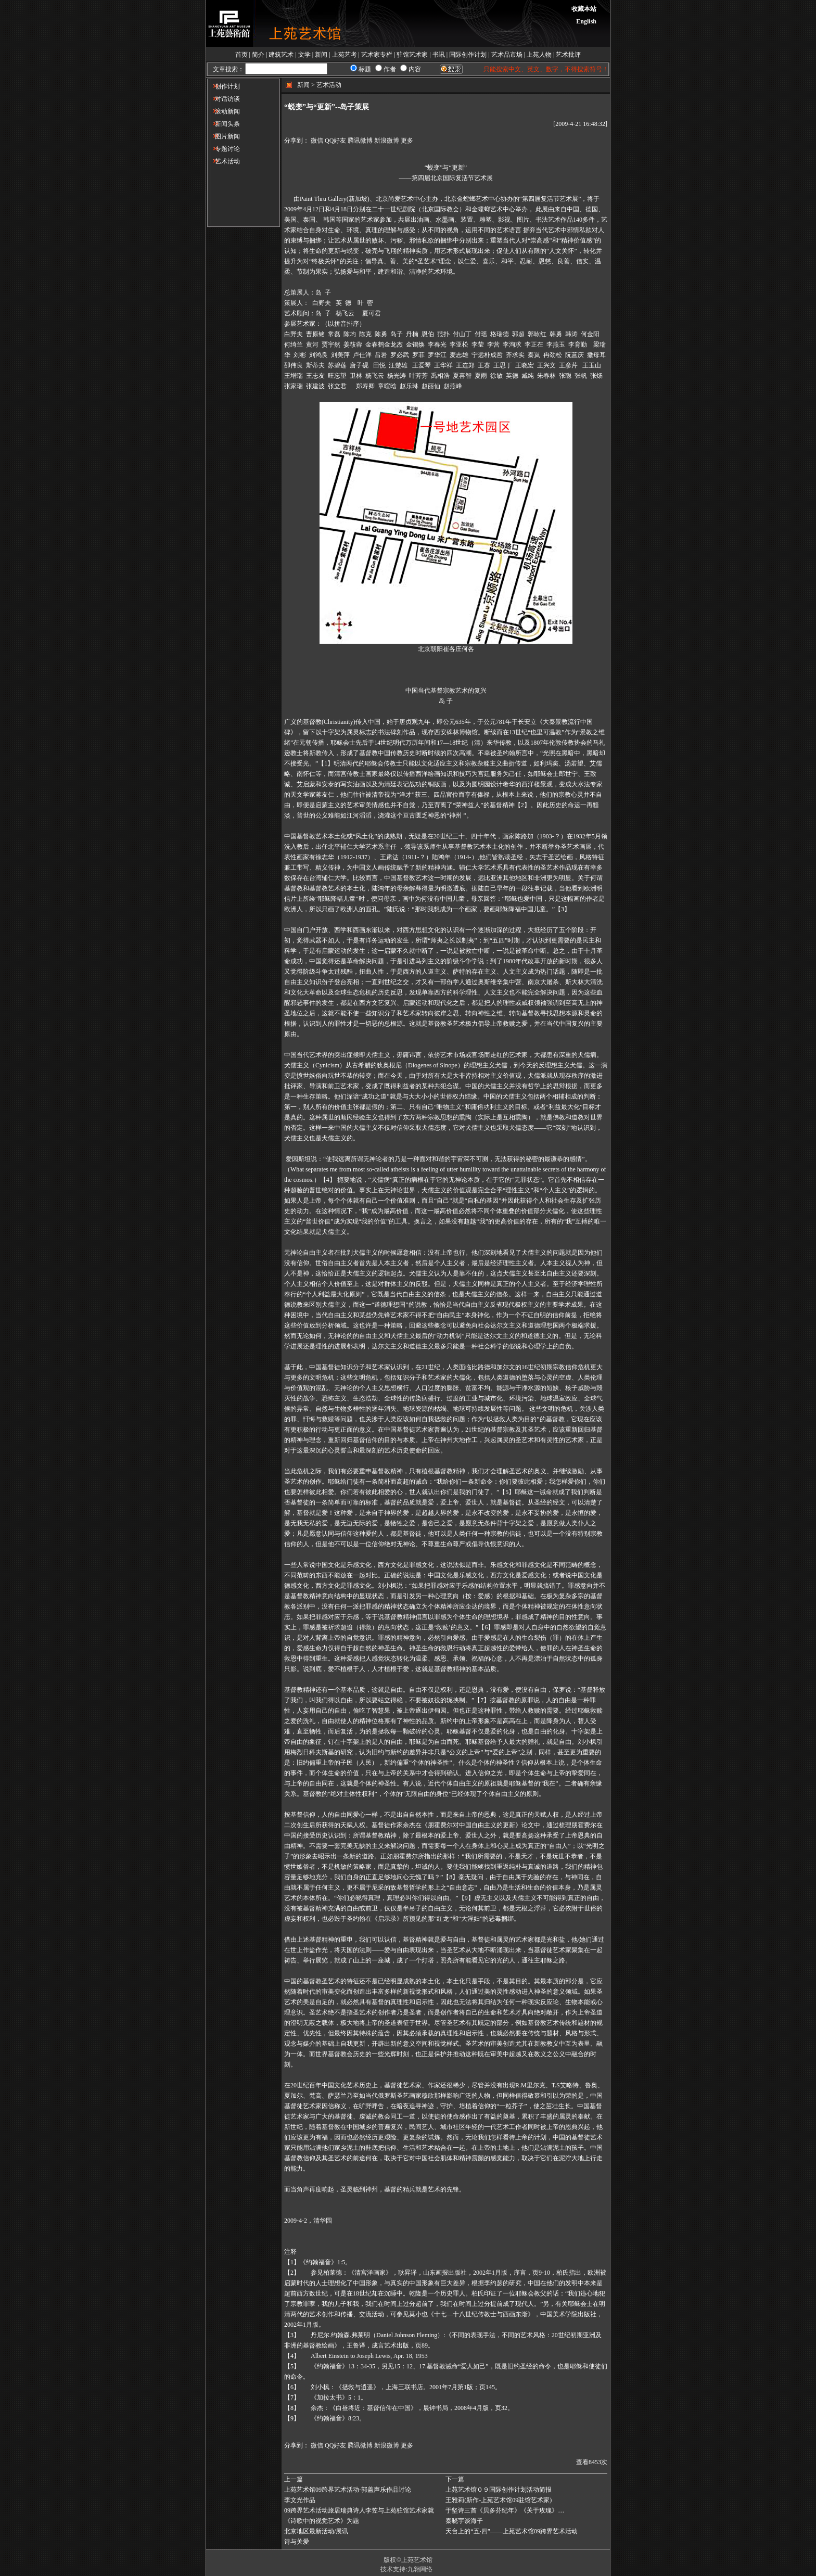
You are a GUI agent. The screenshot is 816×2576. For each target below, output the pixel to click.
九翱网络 (419, 2569)
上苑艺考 (344, 54)
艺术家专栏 (376, 54)
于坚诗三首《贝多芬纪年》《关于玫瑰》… (504, 2510)
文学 (304, 54)
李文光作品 (299, 2500)
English (586, 21)
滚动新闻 (223, 111)
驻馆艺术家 (412, 54)
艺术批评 (568, 54)
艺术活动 (223, 161)
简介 (258, 54)
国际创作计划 (468, 54)
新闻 (321, 54)
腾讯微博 (360, 140)
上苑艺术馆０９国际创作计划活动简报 (498, 2489)
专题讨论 (223, 148)
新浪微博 (386, 140)
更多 (407, 140)
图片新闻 (223, 136)
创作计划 (223, 86)
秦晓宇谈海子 (464, 2520)
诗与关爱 (296, 2541)
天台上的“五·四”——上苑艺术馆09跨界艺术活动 (511, 2531)
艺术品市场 (506, 54)
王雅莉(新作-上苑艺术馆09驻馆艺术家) (498, 2500)
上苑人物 (539, 54)
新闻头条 (223, 123)
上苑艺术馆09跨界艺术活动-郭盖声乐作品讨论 (347, 2489)
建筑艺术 (281, 54)
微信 (317, 140)
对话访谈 (223, 99)
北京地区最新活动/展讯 (316, 2531)
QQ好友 (335, 140)
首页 (241, 54)
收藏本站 (583, 8)
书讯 (438, 54)
